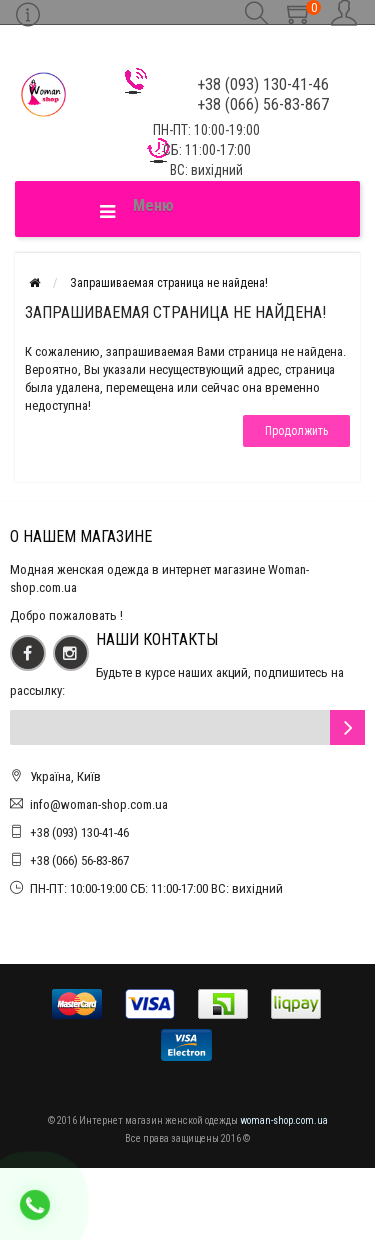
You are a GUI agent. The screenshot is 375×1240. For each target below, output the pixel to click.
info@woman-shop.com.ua (99, 804)
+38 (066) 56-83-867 (79, 860)
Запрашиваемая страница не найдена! (169, 283)
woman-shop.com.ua (284, 1120)
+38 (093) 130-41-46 (79, 832)
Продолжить (296, 431)
